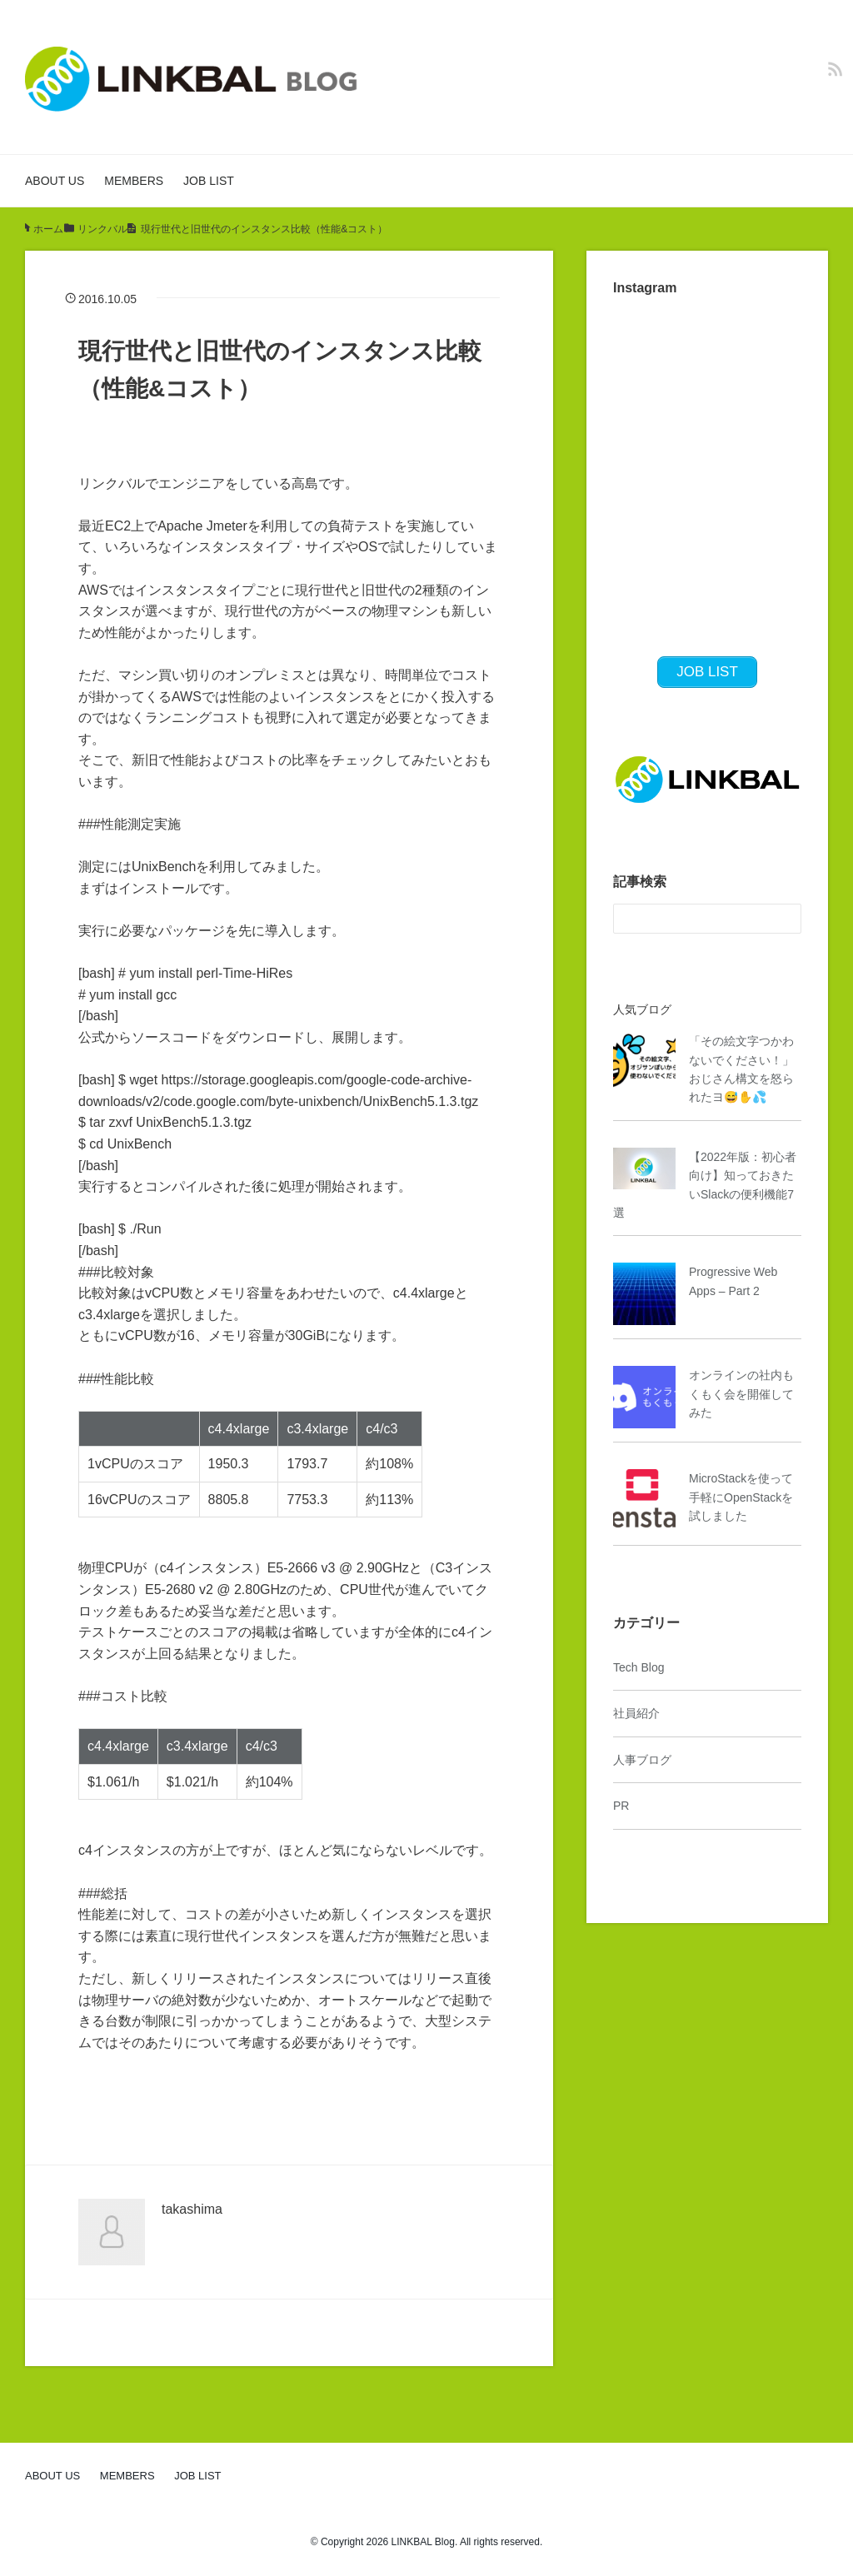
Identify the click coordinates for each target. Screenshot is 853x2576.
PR (621, 1805)
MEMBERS (133, 180)
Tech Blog (638, 1667)
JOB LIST (208, 180)
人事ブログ (642, 1759)
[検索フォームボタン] (786, 918)
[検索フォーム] (690, 918)
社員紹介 (636, 1713)
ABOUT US (54, 180)
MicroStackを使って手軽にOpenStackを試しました (741, 1497)
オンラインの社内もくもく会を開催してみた (741, 1393)
